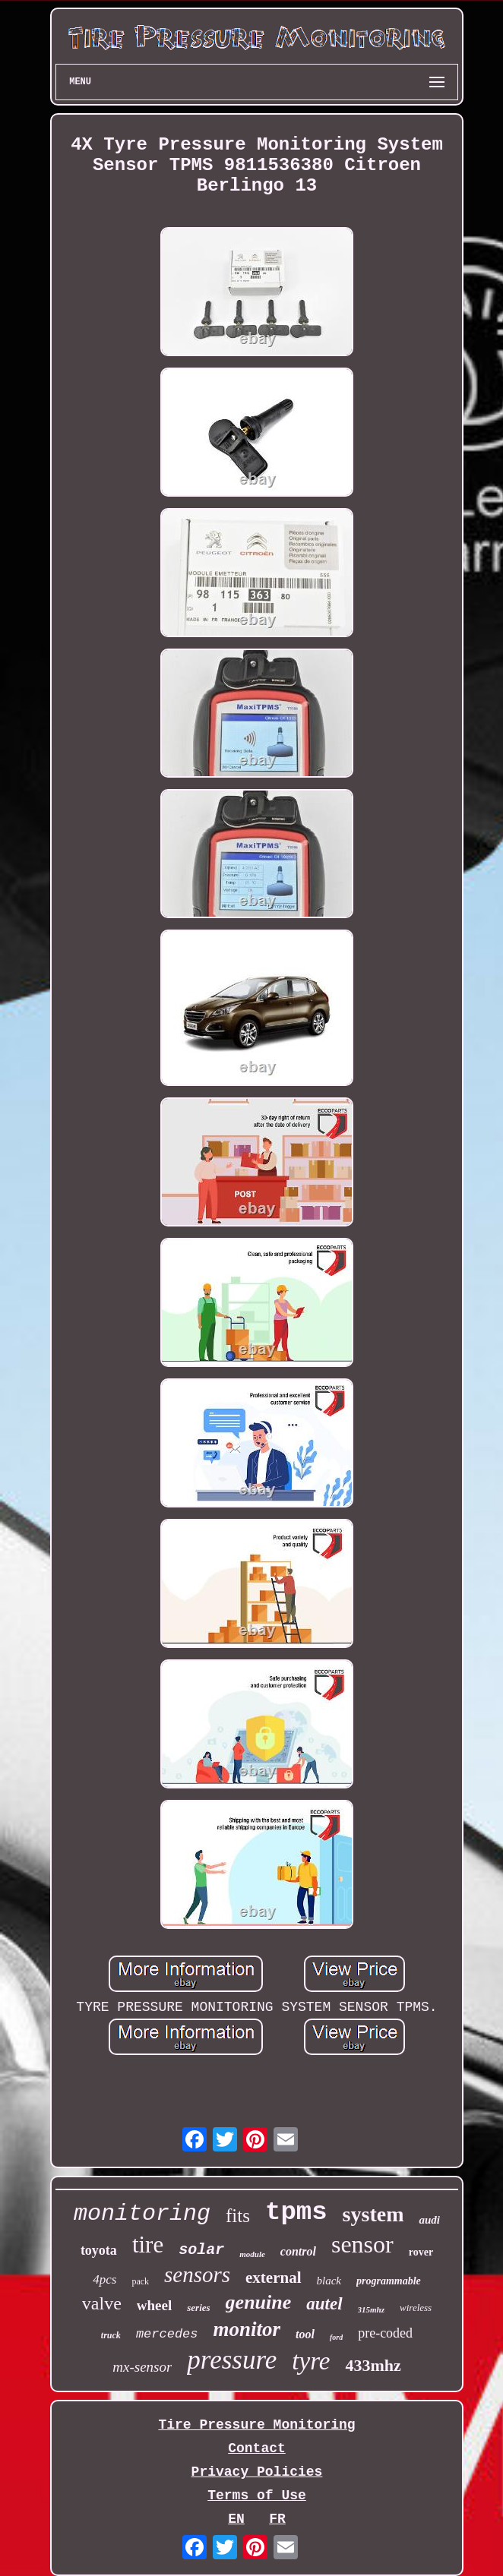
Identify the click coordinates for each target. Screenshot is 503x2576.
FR (277, 2519)
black (329, 2281)
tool (305, 2334)
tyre (311, 2361)
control (298, 2251)
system (373, 2214)
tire (147, 2244)
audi (429, 2220)
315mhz (371, 2309)
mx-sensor (142, 2367)
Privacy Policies (257, 2472)
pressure (232, 2360)
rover (421, 2252)
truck (111, 2335)
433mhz (372, 2365)
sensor (362, 2244)
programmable (388, 2281)
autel (324, 2303)
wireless (416, 2307)
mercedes (167, 2334)
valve (102, 2303)
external (273, 2277)
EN (236, 2519)
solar (201, 2250)
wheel (154, 2305)
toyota (99, 2250)
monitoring (142, 2214)
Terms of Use (256, 2495)
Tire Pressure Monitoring (256, 2424)
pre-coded (385, 2333)
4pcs (104, 2279)
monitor (247, 2329)
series (198, 2307)
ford (336, 2337)
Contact (257, 2448)
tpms (296, 2212)
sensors (197, 2274)
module (252, 2254)
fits (238, 2215)
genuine (259, 2302)
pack (140, 2281)
